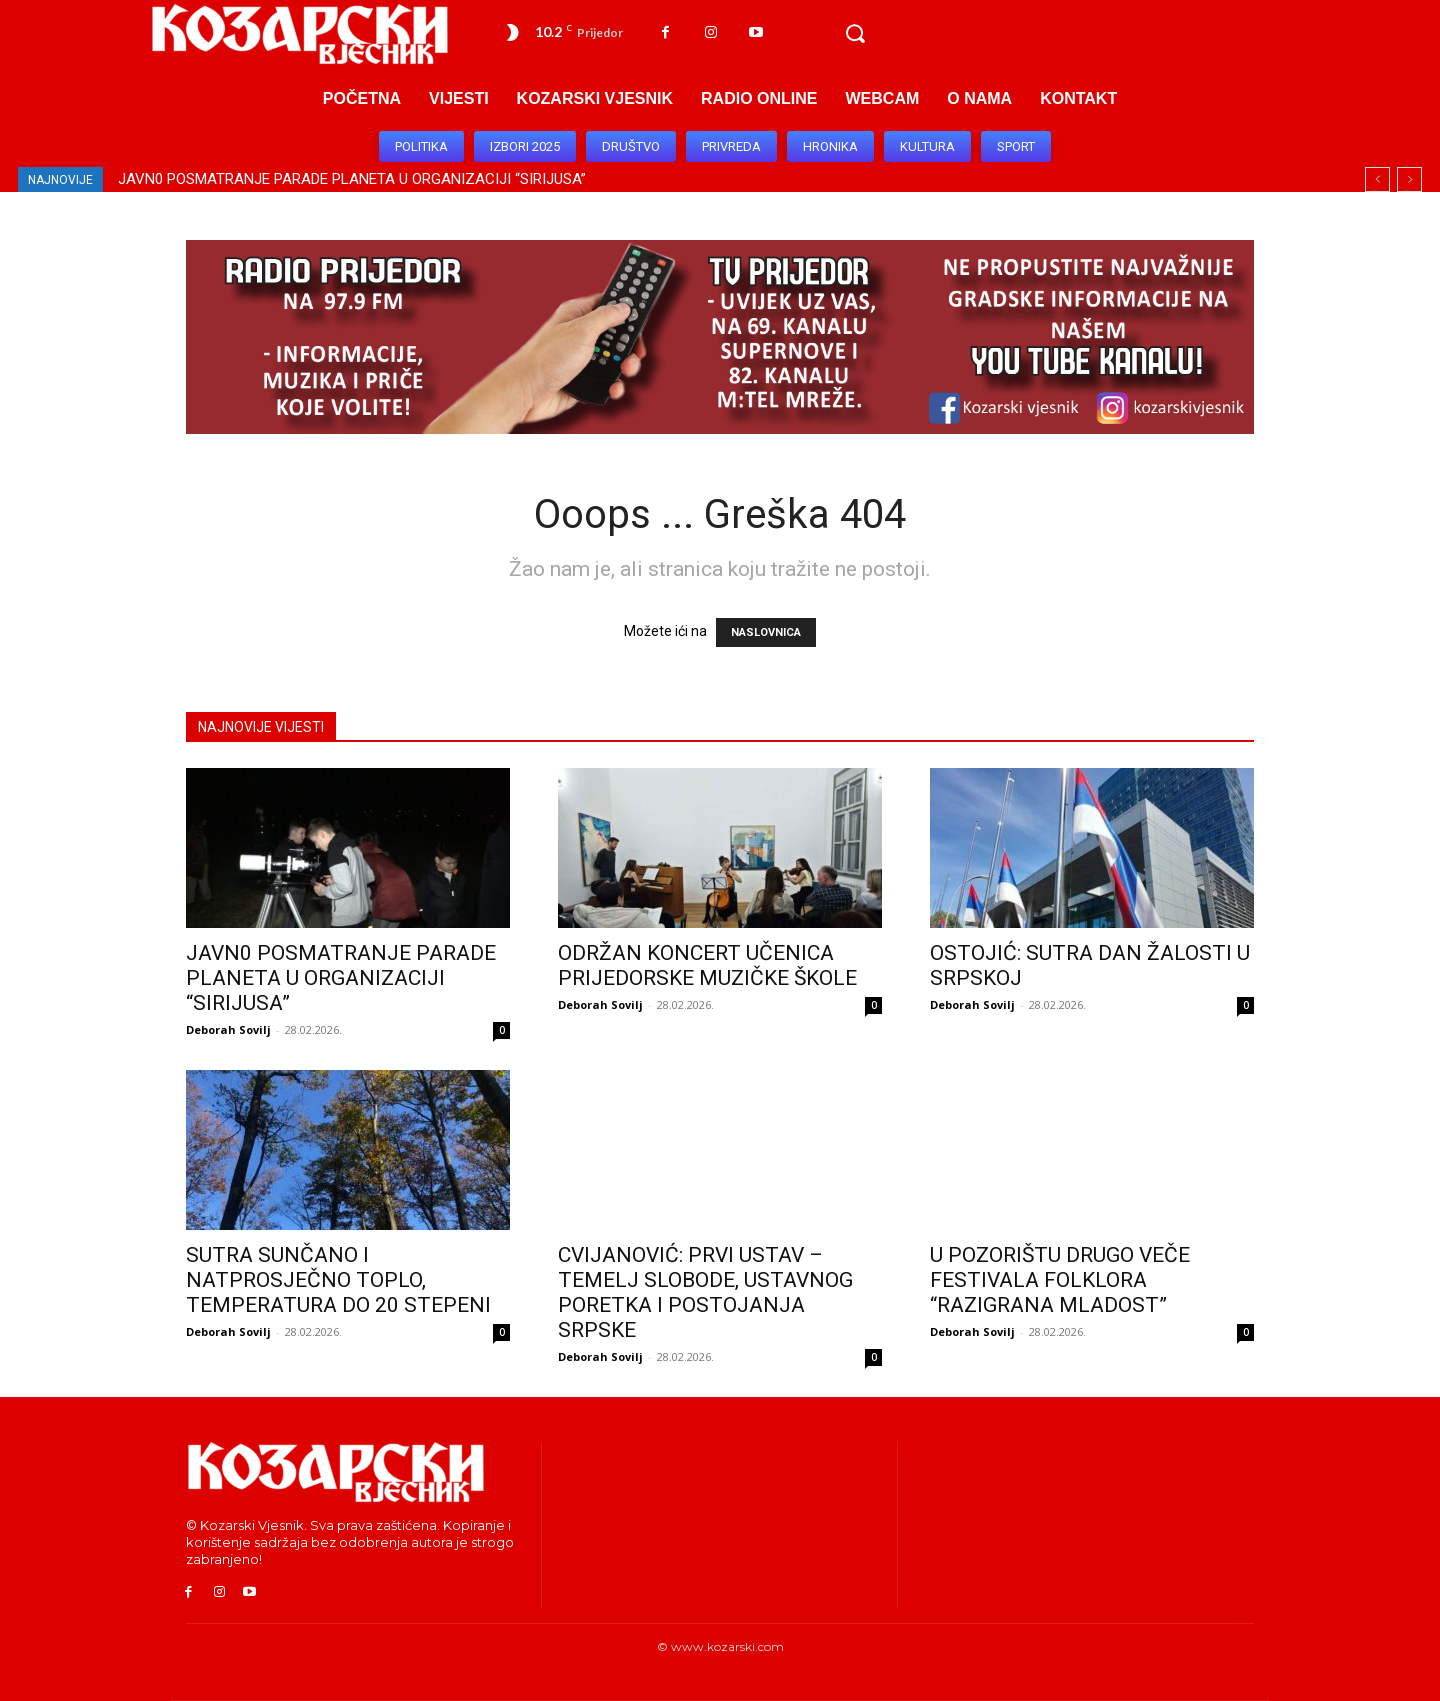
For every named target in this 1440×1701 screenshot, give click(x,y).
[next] (1409, 179)
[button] (855, 34)
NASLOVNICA (766, 632)
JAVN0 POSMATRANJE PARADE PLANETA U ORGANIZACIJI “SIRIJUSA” (352, 179)
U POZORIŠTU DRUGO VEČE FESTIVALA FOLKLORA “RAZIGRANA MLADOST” (1060, 1280)
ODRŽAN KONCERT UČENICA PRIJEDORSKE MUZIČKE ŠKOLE (707, 965)
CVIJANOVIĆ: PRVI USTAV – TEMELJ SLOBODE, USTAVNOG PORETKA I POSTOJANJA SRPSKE (705, 1292)
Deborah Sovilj (228, 1029)
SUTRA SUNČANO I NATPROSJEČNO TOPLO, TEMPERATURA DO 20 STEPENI (338, 1280)
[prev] (1377, 179)
